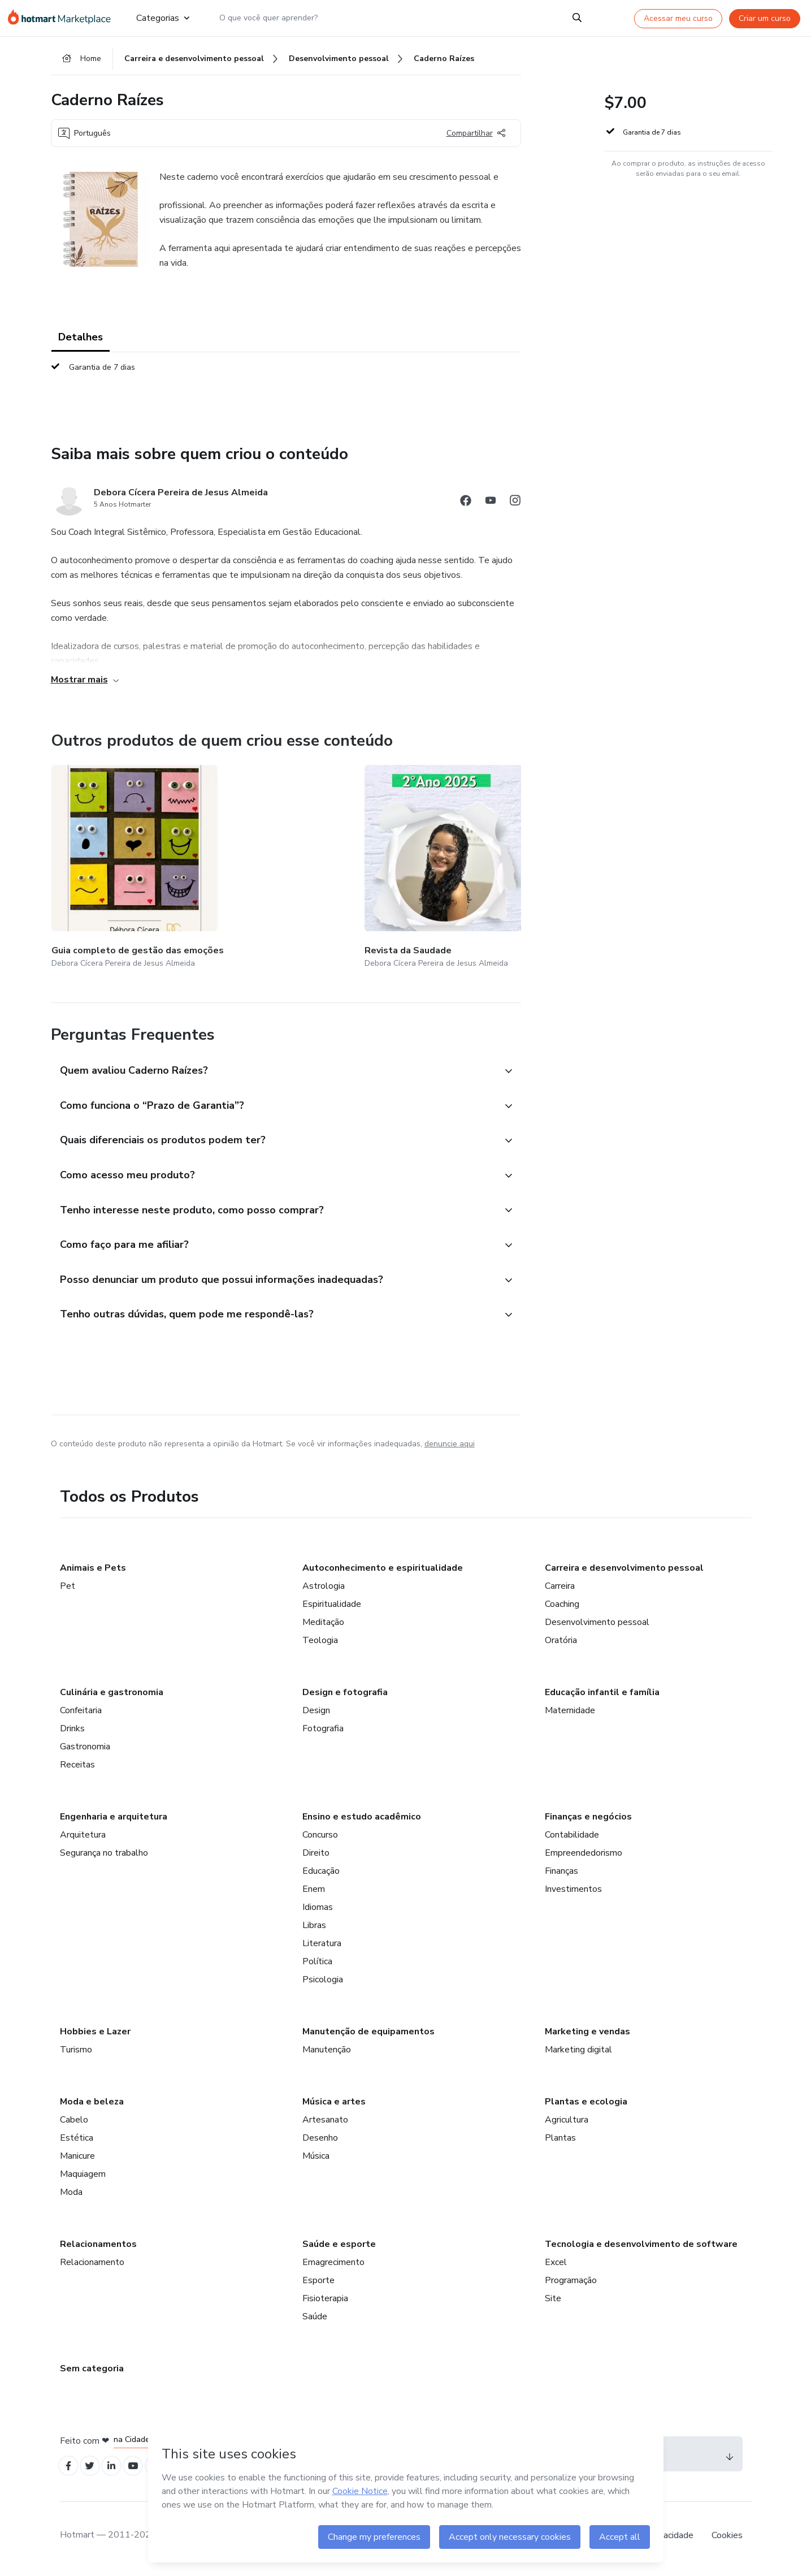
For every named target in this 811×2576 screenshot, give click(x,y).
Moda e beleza (92, 2104)
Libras (314, 1928)
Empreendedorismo (583, 1855)
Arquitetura (83, 1837)
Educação (321, 1874)
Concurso (320, 1837)
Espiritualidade (331, 1607)
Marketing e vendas (587, 2034)
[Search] (577, 18)
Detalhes (80, 344)
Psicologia (322, 1982)
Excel (556, 2265)
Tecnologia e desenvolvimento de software (641, 2247)
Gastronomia (85, 1749)
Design (316, 1713)
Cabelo (74, 2122)
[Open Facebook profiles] (70, 2470)
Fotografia (323, 1731)
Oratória (561, 1643)
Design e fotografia (345, 1695)
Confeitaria (81, 1713)
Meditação (323, 1625)
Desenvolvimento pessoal (597, 1625)
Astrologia (323, 1589)
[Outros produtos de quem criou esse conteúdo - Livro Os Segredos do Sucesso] (382, 859)
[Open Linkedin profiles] (119, 2470)
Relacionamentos (98, 2247)
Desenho (320, 2140)
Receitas (77, 1767)
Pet (67, 1589)
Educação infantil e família (602, 1695)
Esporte (318, 2283)
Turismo (76, 2052)
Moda (71, 2195)
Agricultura (566, 2122)
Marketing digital (578, 2052)
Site (553, 2301)
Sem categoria (92, 2371)
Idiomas (317, 1910)
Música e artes (334, 2104)
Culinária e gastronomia (111, 1695)
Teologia (320, 1643)
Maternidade (570, 1713)
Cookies (727, 2541)
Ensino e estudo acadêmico (361, 1819)
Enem (313, 1892)
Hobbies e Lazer (95, 2034)
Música (315, 2159)
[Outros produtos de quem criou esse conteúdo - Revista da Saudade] (247, 859)
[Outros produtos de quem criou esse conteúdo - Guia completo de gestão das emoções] (113, 859)
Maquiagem (83, 2177)
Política (317, 1964)
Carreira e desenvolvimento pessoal (624, 1570)
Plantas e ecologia (586, 2104)
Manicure (77, 2159)
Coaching (562, 1607)
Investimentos (573, 1892)
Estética (76, 2140)
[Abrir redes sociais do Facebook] (465, 508)
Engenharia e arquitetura (113, 1819)
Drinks (72, 1731)
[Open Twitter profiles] (94, 2470)
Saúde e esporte (339, 2247)
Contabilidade (572, 1837)
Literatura (321, 1946)
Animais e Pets (93, 1570)
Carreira (560, 1589)
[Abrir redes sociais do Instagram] (515, 508)
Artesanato (325, 2122)
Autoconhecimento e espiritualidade (382, 1570)
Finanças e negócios (588, 1819)
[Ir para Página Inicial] (63, 18)
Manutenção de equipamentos (368, 2034)
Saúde (314, 2319)
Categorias (162, 18)
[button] (273, 1048)
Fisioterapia (325, 2301)
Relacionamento (92, 2265)
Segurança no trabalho (104, 1855)
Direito (315, 1855)
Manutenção (326, 2052)
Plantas (560, 2140)
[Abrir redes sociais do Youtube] (490, 508)
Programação (571, 2283)
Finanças (561, 1874)
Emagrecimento (333, 2265)
